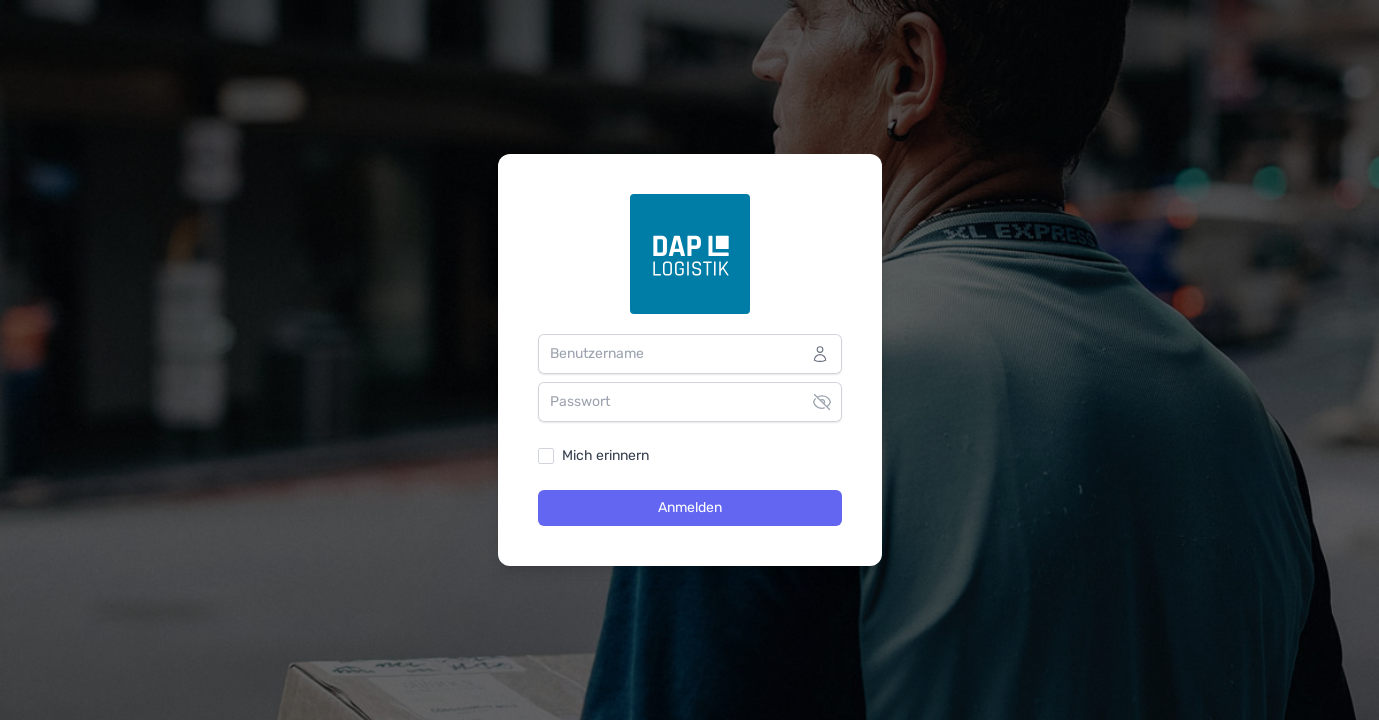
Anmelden (690, 507)
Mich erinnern (605, 455)
